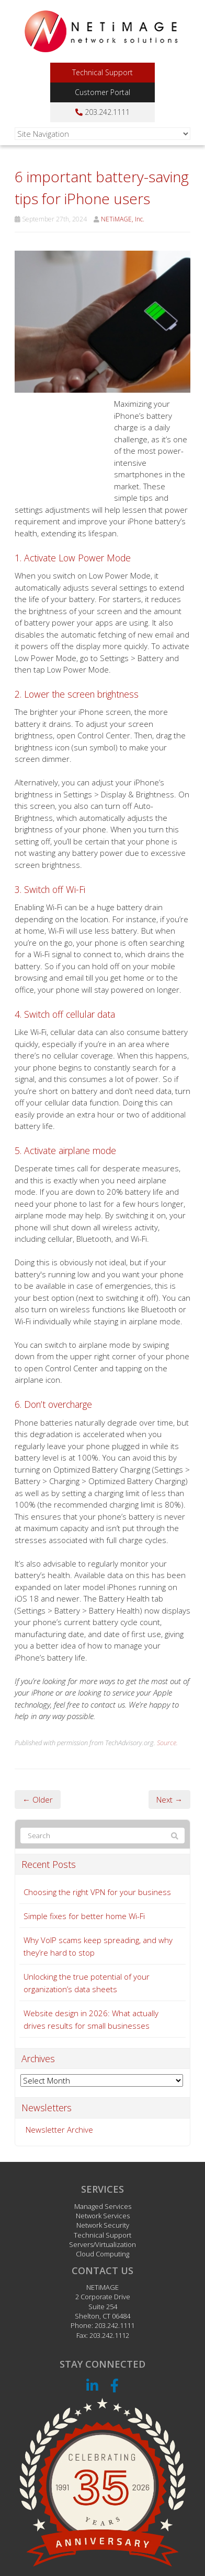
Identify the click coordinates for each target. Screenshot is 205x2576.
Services (102, 2189)
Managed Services (102, 2206)
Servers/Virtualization (102, 2244)
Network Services (103, 2215)
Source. (167, 1742)
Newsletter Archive (59, 2129)
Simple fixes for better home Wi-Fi (84, 1916)
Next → (169, 1799)
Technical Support (102, 72)
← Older (37, 1799)
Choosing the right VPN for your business (97, 1892)
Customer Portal (102, 92)
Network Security (102, 2225)
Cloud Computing (102, 2254)
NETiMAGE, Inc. (122, 219)
